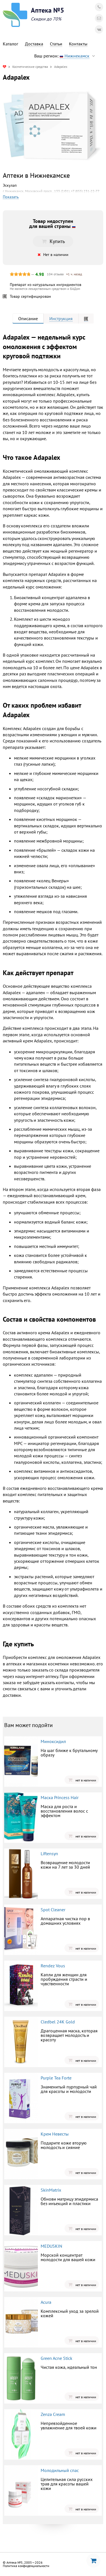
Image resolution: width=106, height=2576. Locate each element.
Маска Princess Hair (60, 1797)
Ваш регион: (66, 56)
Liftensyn (49, 1853)
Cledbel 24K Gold (58, 2022)
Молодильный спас (60, 2470)
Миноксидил (53, 1741)
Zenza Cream (53, 2414)
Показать (11, 197)
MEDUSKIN (51, 2246)
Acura (46, 2302)
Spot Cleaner (53, 1909)
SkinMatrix (51, 2190)
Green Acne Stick (56, 2358)
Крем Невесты (55, 2134)
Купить (53, 241)
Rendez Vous (53, 1965)
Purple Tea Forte (56, 2078)
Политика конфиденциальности (26, 2566)
